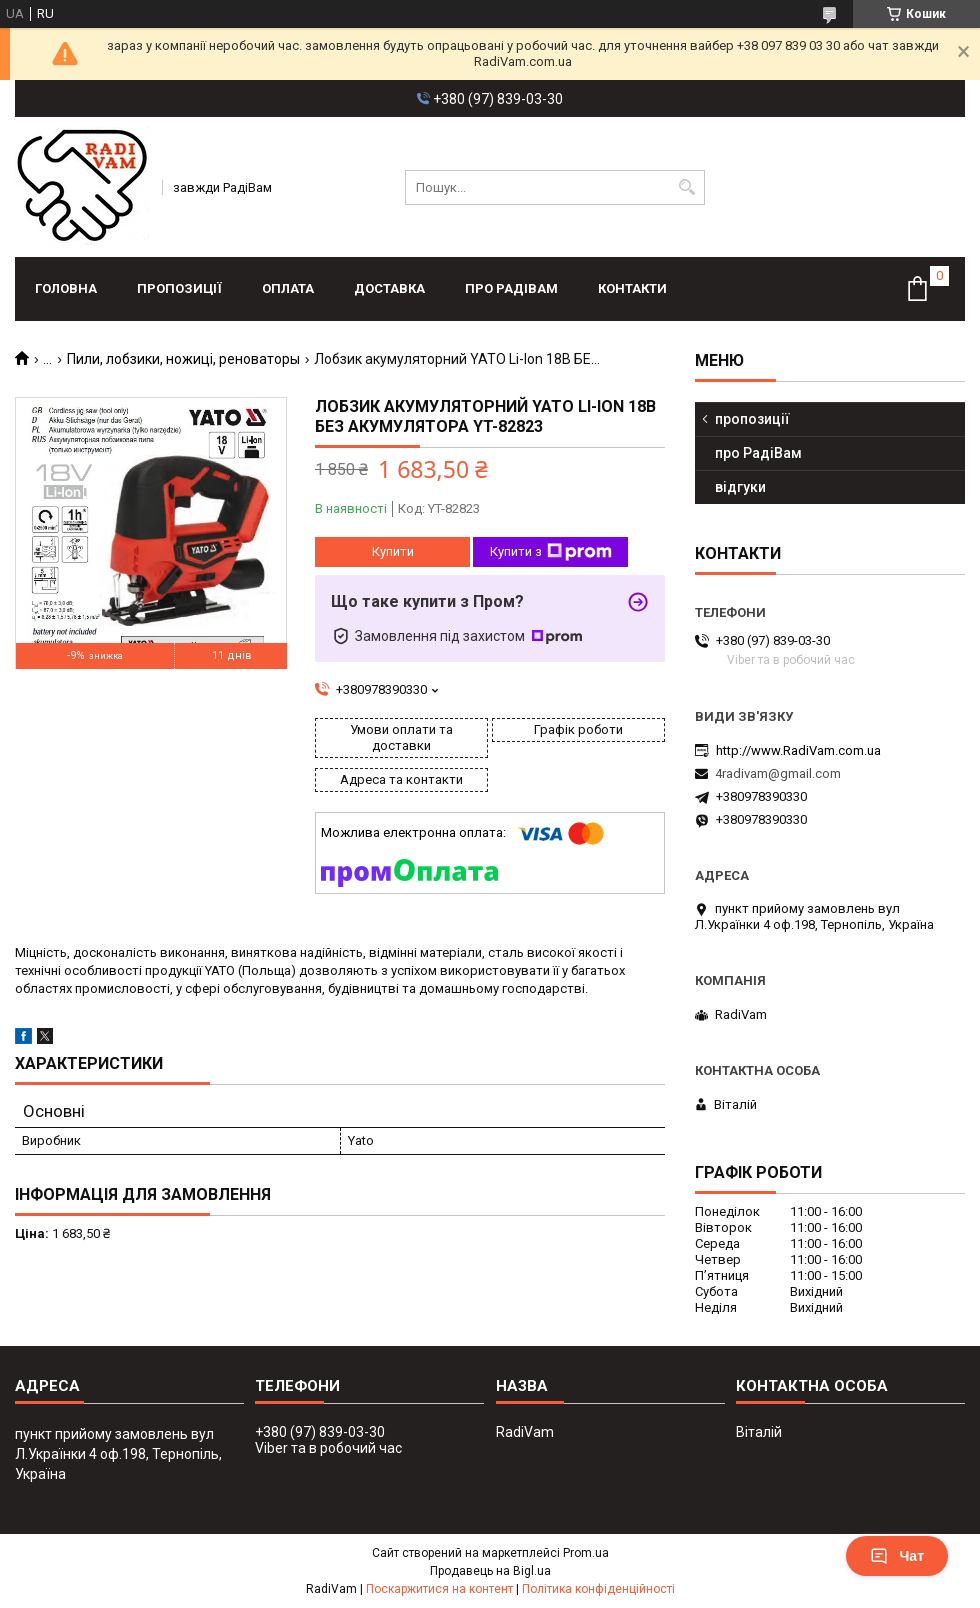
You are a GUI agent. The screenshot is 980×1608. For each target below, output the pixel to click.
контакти (632, 288)
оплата (288, 288)
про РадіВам (511, 288)
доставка (389, 288)
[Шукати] (687, 187)
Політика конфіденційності (598, 1589)
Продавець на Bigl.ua (490, 1571)
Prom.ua (586, 1553)
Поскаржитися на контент (439, 1589)
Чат (897, 1556)
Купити (393, 551)
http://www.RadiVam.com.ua (798, 750)
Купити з (551, 552)
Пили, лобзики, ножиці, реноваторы (183, 359)
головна (66, 288)
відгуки (740, 487)
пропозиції (179, 288)
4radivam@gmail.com (778, 773)
